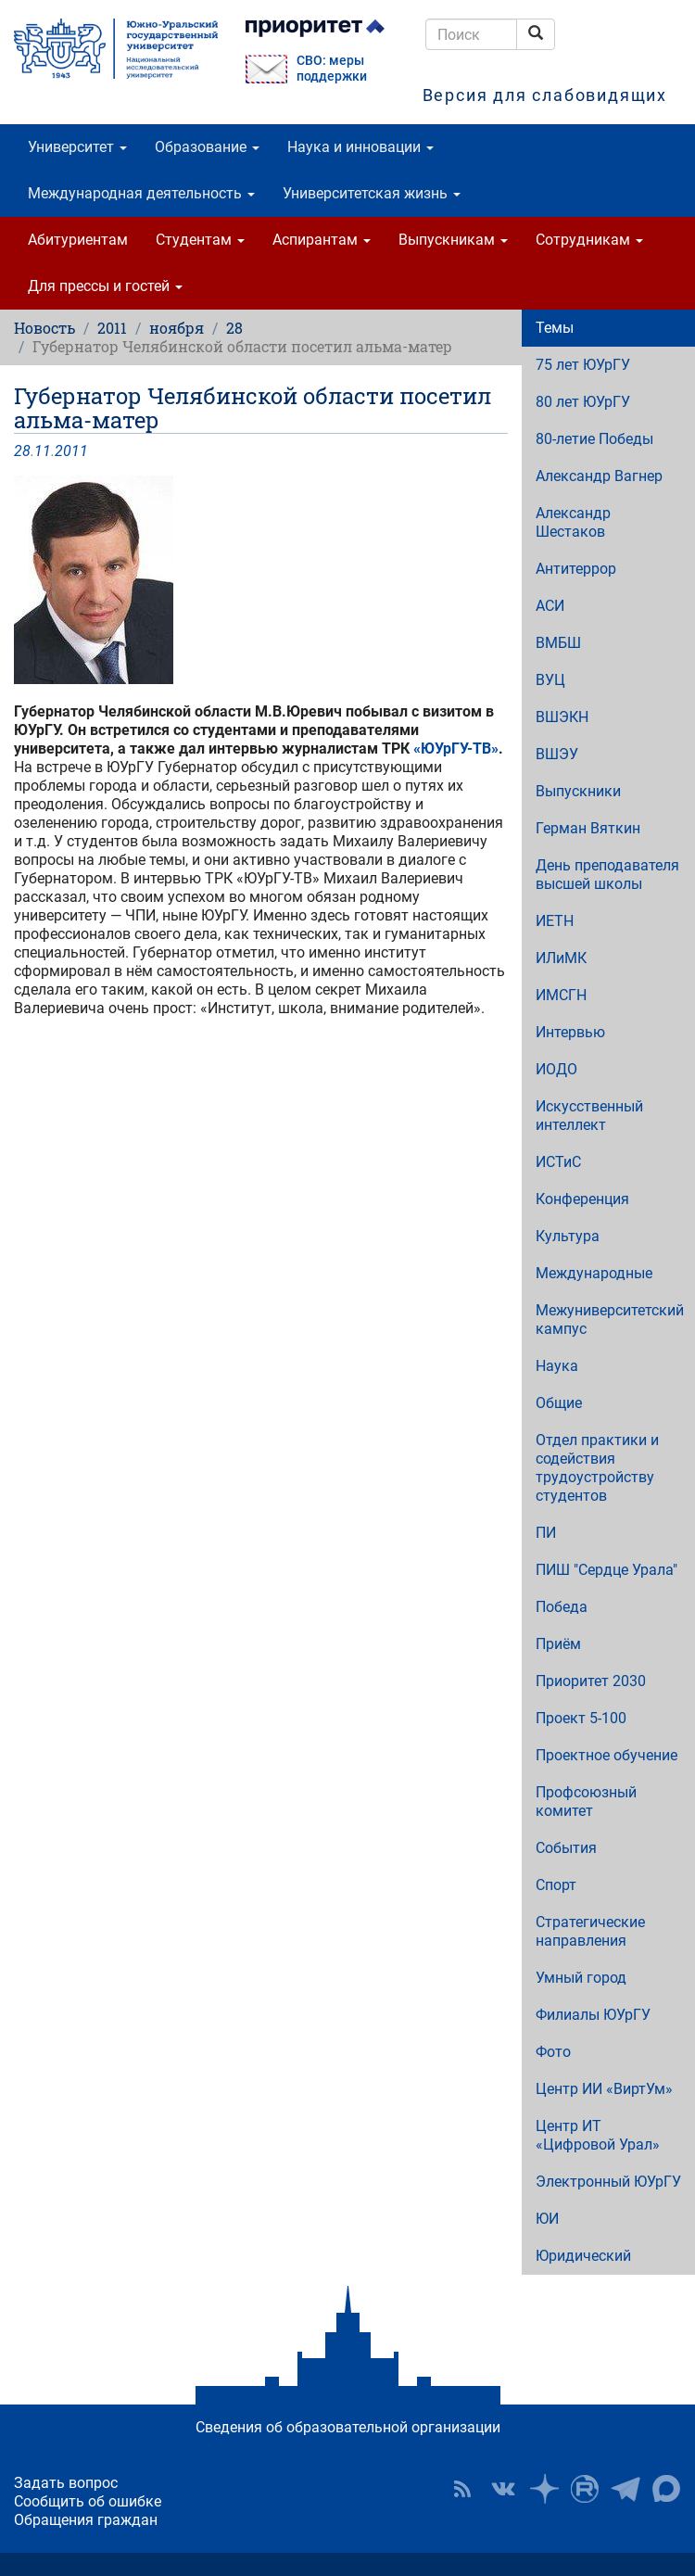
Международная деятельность (141, 193)
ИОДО (556, 1069)
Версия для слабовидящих (545, 95)
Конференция (582, 1199)
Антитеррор (576, 568)
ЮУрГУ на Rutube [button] (585, 2489)
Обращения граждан (86, 2520)
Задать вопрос (66, 2483)
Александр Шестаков (573, 522)
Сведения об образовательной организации (348, 2427)
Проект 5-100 (581, 1718)
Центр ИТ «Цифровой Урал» (598, 2135)
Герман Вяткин (588, 828)
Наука (557, 1366)
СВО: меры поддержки (332, 68)
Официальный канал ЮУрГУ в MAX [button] (666, 2489)
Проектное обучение (606, 1755)
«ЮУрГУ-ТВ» (456, 748)
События (566, 1848)
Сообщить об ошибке (87, 2501)
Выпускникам (453, 239)
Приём (558, 1644)
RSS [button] (462, 2489)
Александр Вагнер (599, 476)
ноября (176, 327)
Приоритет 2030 (591, 1681)
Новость (44, 327)
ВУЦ (550, 680)
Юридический (583, 2256)
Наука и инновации (360, 147)
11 (42, 451)
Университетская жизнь (372, 193)
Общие (559, 1403)
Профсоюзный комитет (586, 1801)
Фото (553, 2052)
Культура (568, 1236)
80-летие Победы (594, 439)
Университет (77, 147)
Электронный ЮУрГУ (608, 2181)
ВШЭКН (562, 717)
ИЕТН (555, 921)
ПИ (546, 1533)
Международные (594, 1273)
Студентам (200, 239)
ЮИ (547, 2218)
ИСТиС (558, 1162)
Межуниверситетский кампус (610, 1319)
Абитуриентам (78, 239)
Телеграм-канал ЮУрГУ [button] (625, 2489)
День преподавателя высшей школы (607, 875)
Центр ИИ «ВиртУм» (604, 2089)
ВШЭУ (557, 754)
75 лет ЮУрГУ (583, 365)
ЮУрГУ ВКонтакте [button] (503, 2489)
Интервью (570, 1032)
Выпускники (578, 791)
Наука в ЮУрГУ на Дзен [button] (544, 2489)
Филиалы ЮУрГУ (593, 2015)
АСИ (550, 606)
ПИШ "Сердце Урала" (606, 1570)
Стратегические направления (590, 1931)
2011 (112, 327)
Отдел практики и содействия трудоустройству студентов (597, 1467)
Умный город (581, 1977)
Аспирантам (321, 239)
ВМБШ (558, 643)
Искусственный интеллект (589, 1116)
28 (234, 327)
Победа (562, 1607)
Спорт (556, 1885)
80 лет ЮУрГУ (583, 402)
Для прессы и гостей (105, 286)
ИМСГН (561, 995)
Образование (207, 147)
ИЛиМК (561, 958)
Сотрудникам (589, 239)
